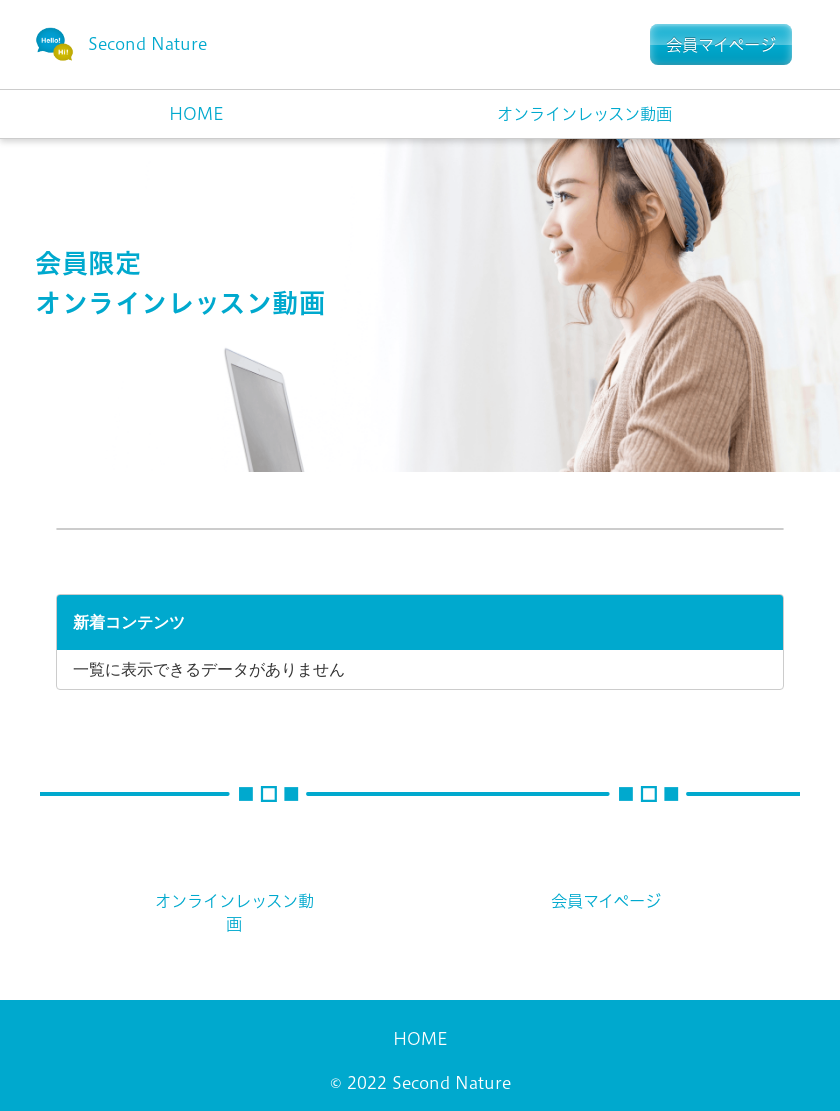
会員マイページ (606, 901)
